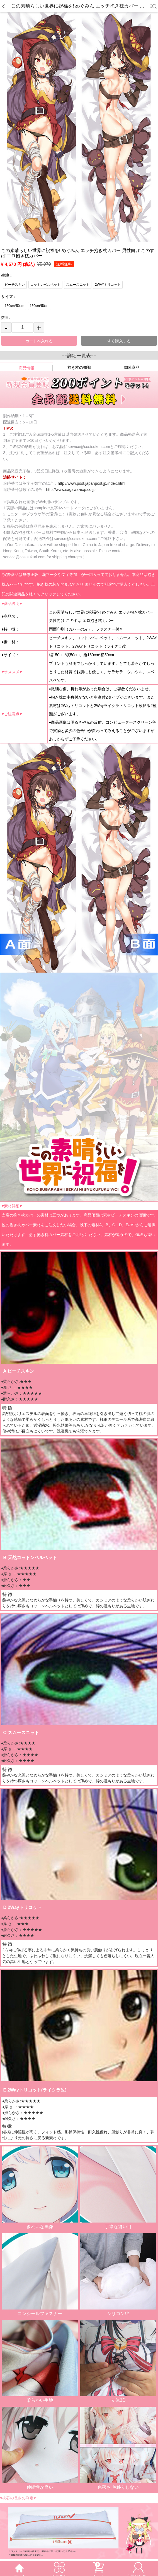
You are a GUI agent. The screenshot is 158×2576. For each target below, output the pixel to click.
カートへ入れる (39, 341)
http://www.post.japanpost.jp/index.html (91, 483)
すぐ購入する (119, 341)
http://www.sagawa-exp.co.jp (70, 489)
